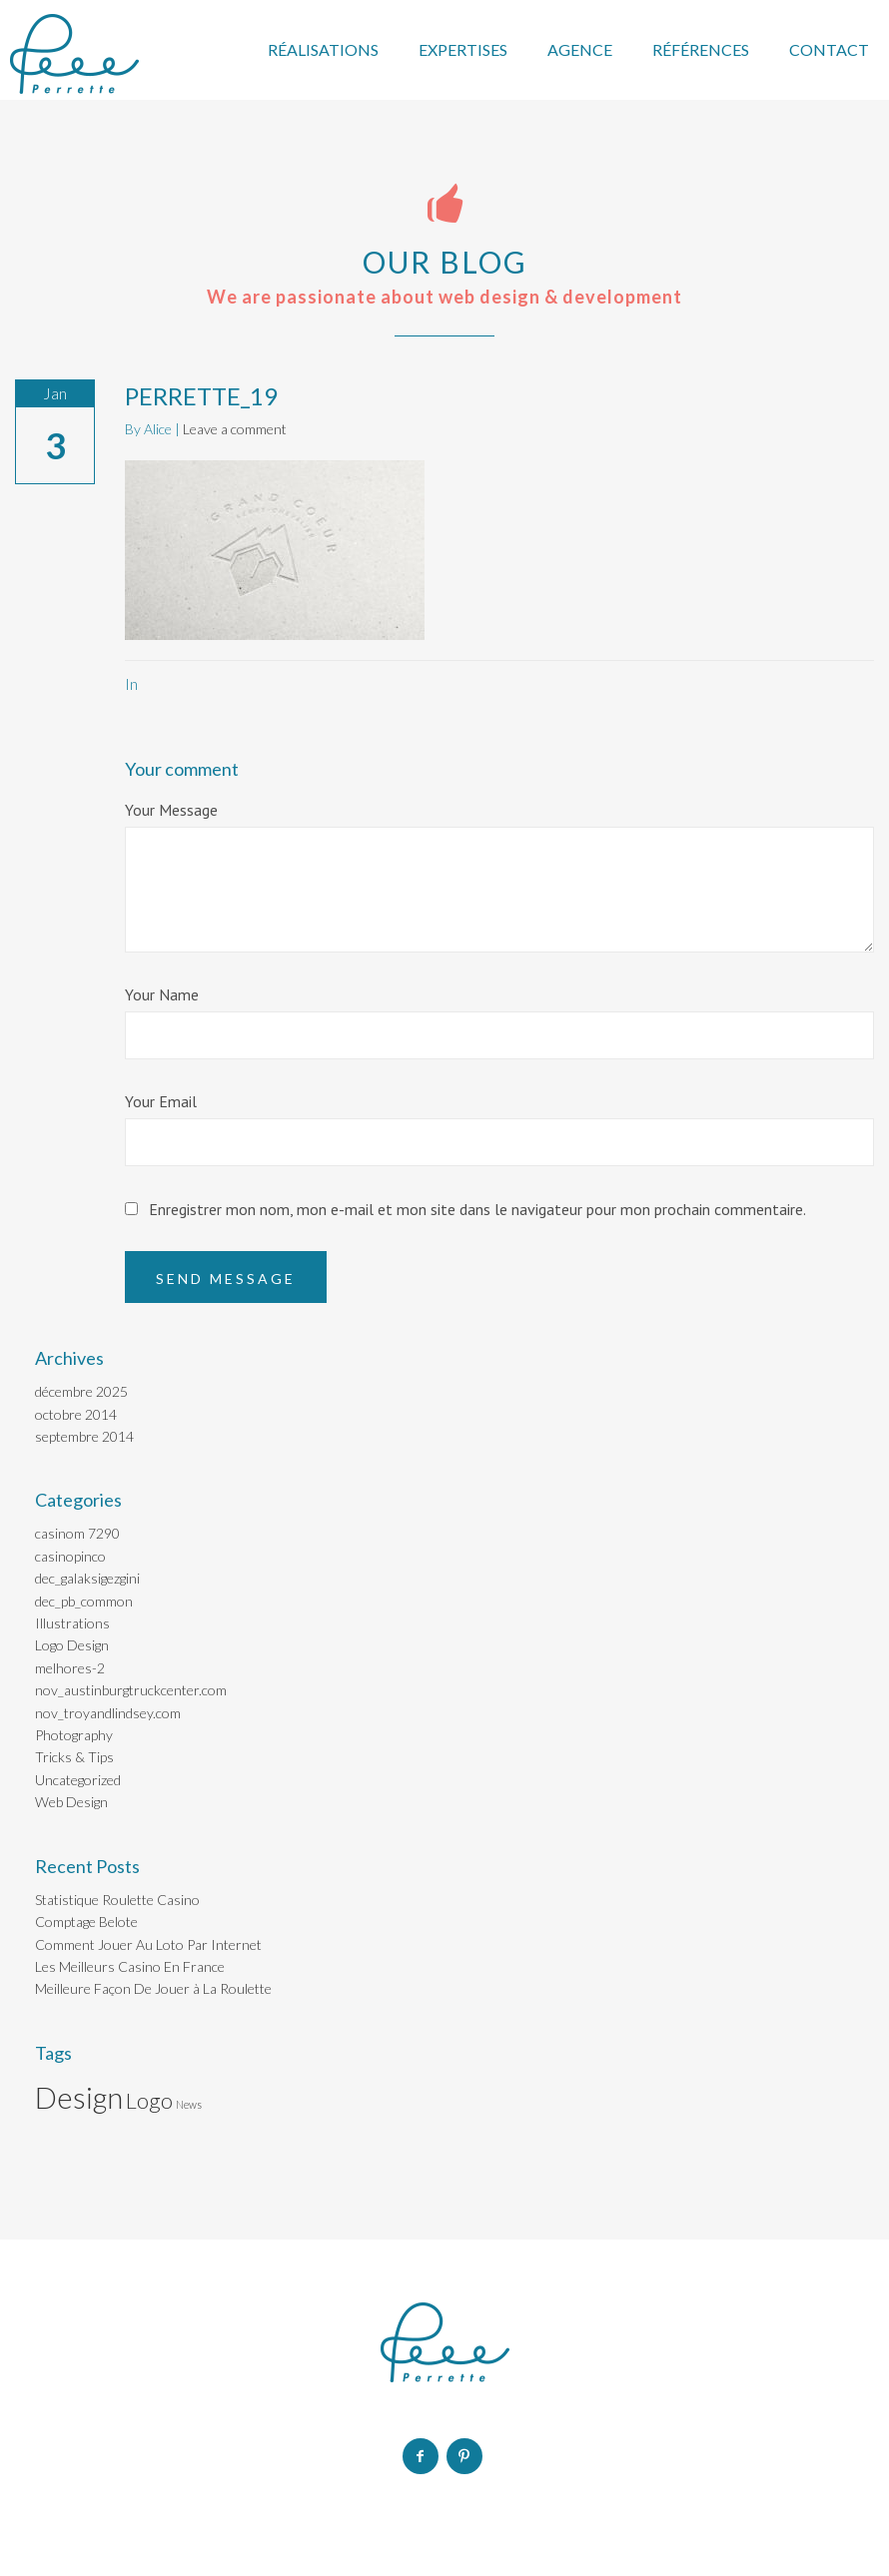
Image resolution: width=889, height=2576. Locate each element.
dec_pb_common (84, 1601)
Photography (74, 1734)
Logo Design (72, 1644)
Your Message (171, 810)
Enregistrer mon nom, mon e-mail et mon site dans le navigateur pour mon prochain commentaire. (477, 1209)
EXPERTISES (463, 49)
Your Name (162, 994)
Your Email (161, 1101)
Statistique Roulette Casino (117, 1899)
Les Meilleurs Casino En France (130, 1966)
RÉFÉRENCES (700, 49)
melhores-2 (70, 1667)
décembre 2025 (81, 1391)
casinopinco (70, 1556)
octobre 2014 (76, 1414)
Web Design (71, 1801)
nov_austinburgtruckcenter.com (131, 1689)
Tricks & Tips (74, 1756)
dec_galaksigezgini (87, 1578)
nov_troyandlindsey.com (108, 1712)
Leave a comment (235, 428)
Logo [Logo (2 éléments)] (149, 2100)
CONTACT (829, 49)
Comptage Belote (86, 1921)
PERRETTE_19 (201, 395)
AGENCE (579, 49)
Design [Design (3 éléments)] (79, 2097)
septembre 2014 (84, 1436)
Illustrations (72, 1622)
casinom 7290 (77, 1533)
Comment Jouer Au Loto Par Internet (148, 1944)
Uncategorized (78, 1779)
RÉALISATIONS (323, 49)
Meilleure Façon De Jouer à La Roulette (153, 1988)
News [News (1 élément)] (189, 2104)
